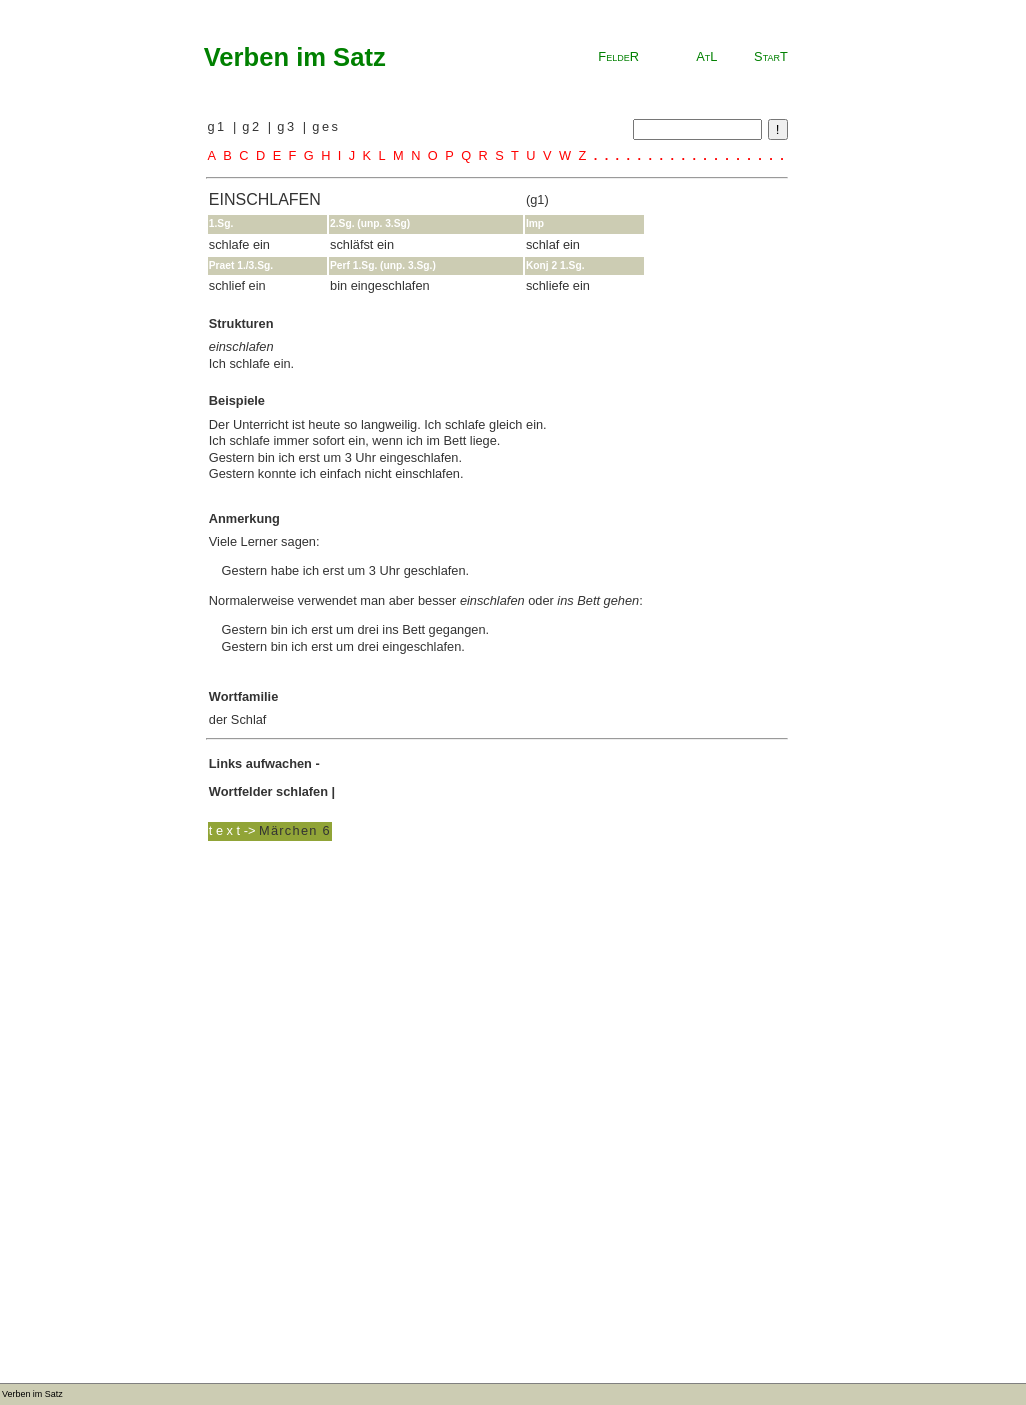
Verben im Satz (295, 57)
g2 (254, 126)
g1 (219, 126)
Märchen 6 (295, 830)
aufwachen (279, 763)
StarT (771, 56)
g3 (289, 126)
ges (326, 126)
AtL (706, 56)
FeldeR (618, 56)
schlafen (302, 791)
